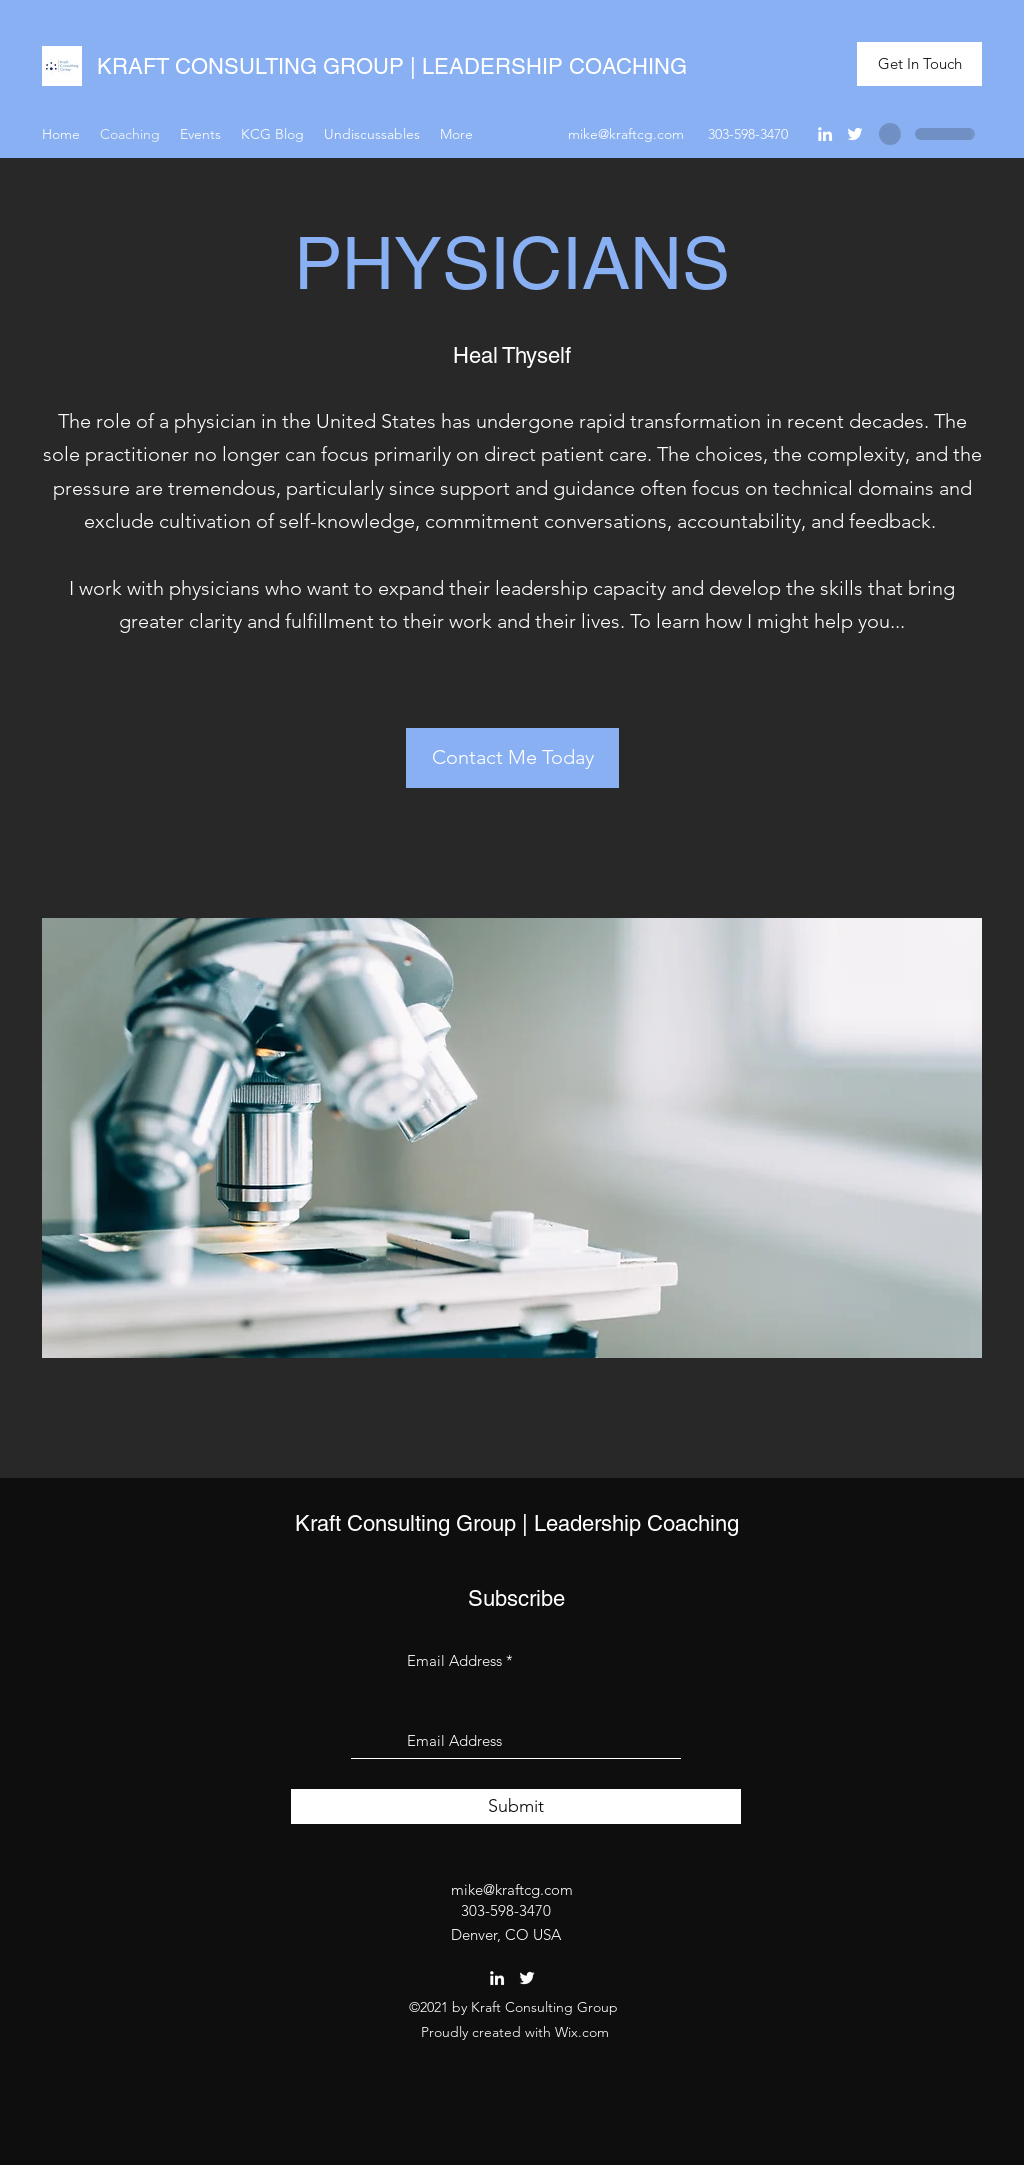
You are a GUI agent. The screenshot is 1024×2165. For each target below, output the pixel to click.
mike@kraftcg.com (626, 134)
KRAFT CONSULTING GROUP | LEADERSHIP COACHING (392, 66)
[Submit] (516, 1806)
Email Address (454, 1660)
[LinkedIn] (825, 134)
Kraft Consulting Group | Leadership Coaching (517, 1523)
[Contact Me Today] (512, 758)
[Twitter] (855, 134)
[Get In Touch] (919, 64)
